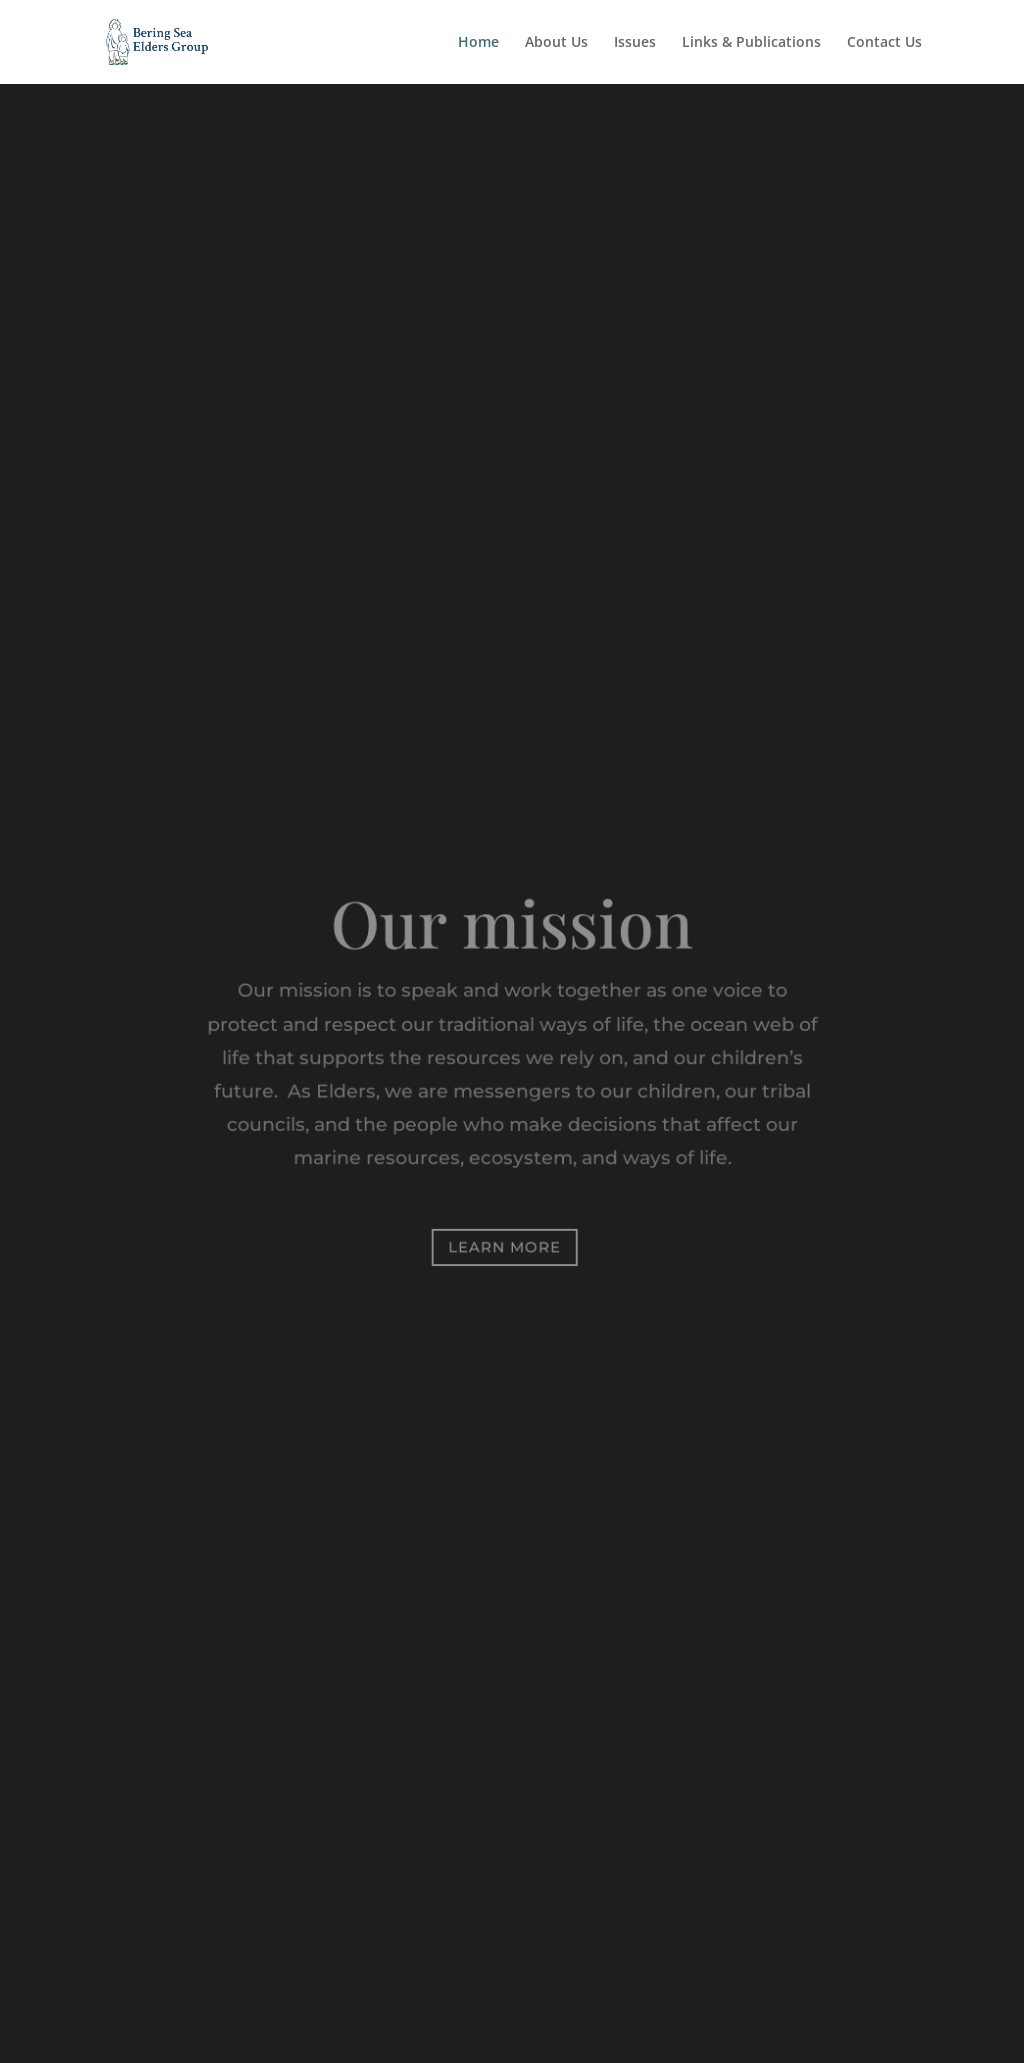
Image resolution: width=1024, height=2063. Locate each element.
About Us (556, 43)
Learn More (505, 1246)
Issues (635, 43)
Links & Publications (751, 43)
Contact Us (884, 43)
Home (478, 43)
